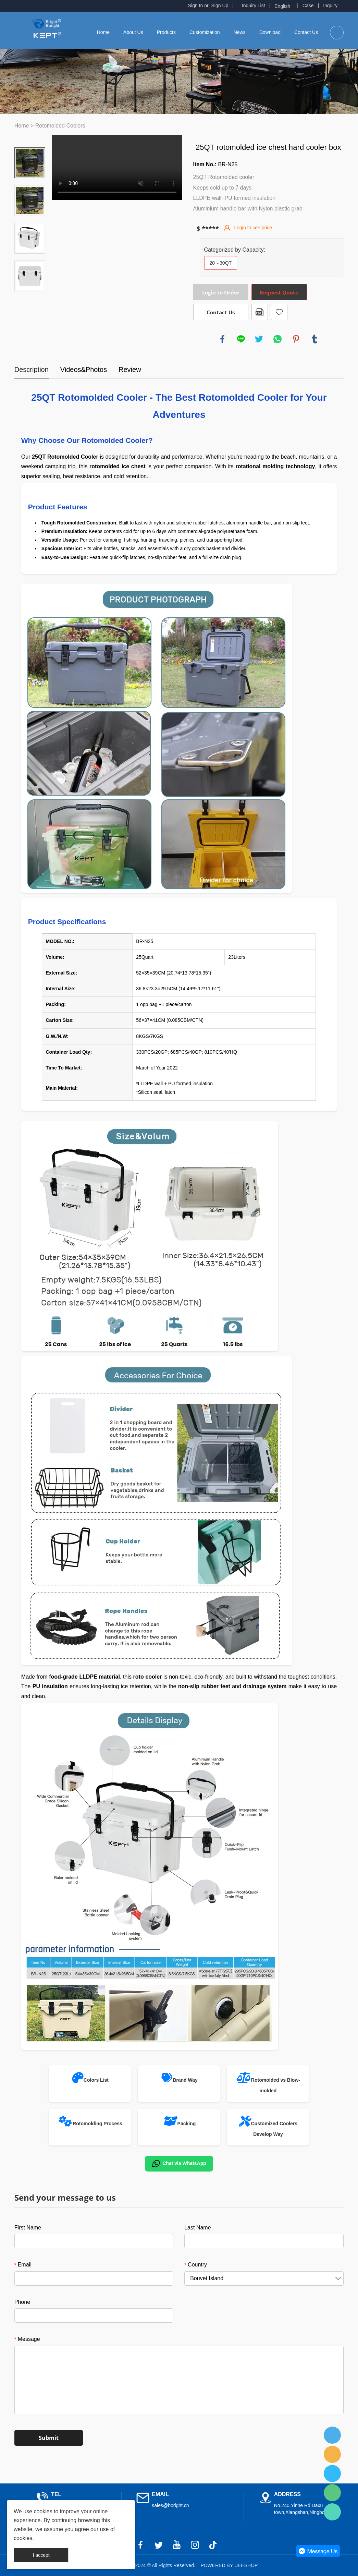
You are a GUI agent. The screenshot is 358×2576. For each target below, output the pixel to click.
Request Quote (279, 292)
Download (270, 32)
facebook (222, 339)
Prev (29, 138)
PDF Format (259, 312)
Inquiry (330, 5)
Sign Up (219, 5)
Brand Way (185, 2080)
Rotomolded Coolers (60, 126)
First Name (27, 2227)
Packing (186, 2123)
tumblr (314, 339)
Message (27, 2339)
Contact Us (306, 32)
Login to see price (253, 227)
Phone (22, 2302)
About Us (133, 32)
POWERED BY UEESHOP (229, 2565)
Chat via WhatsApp (179, 2164)
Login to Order (220, 292)
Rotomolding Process (97, 2123)
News (240, 32)
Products (166, 32)
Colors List (96, 2080)
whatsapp (277, 339)
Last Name (197, 2227)
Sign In (195, 5)
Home (103, 32)
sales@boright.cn (170, 2505)
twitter (259, 339)
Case (308, 5)
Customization (204, 32)
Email (23, 2264)
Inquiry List (253, 5)
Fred (332, 2435)
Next (29, 301)
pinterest (296, 339)
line (241, 339)
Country (195, 2264)
